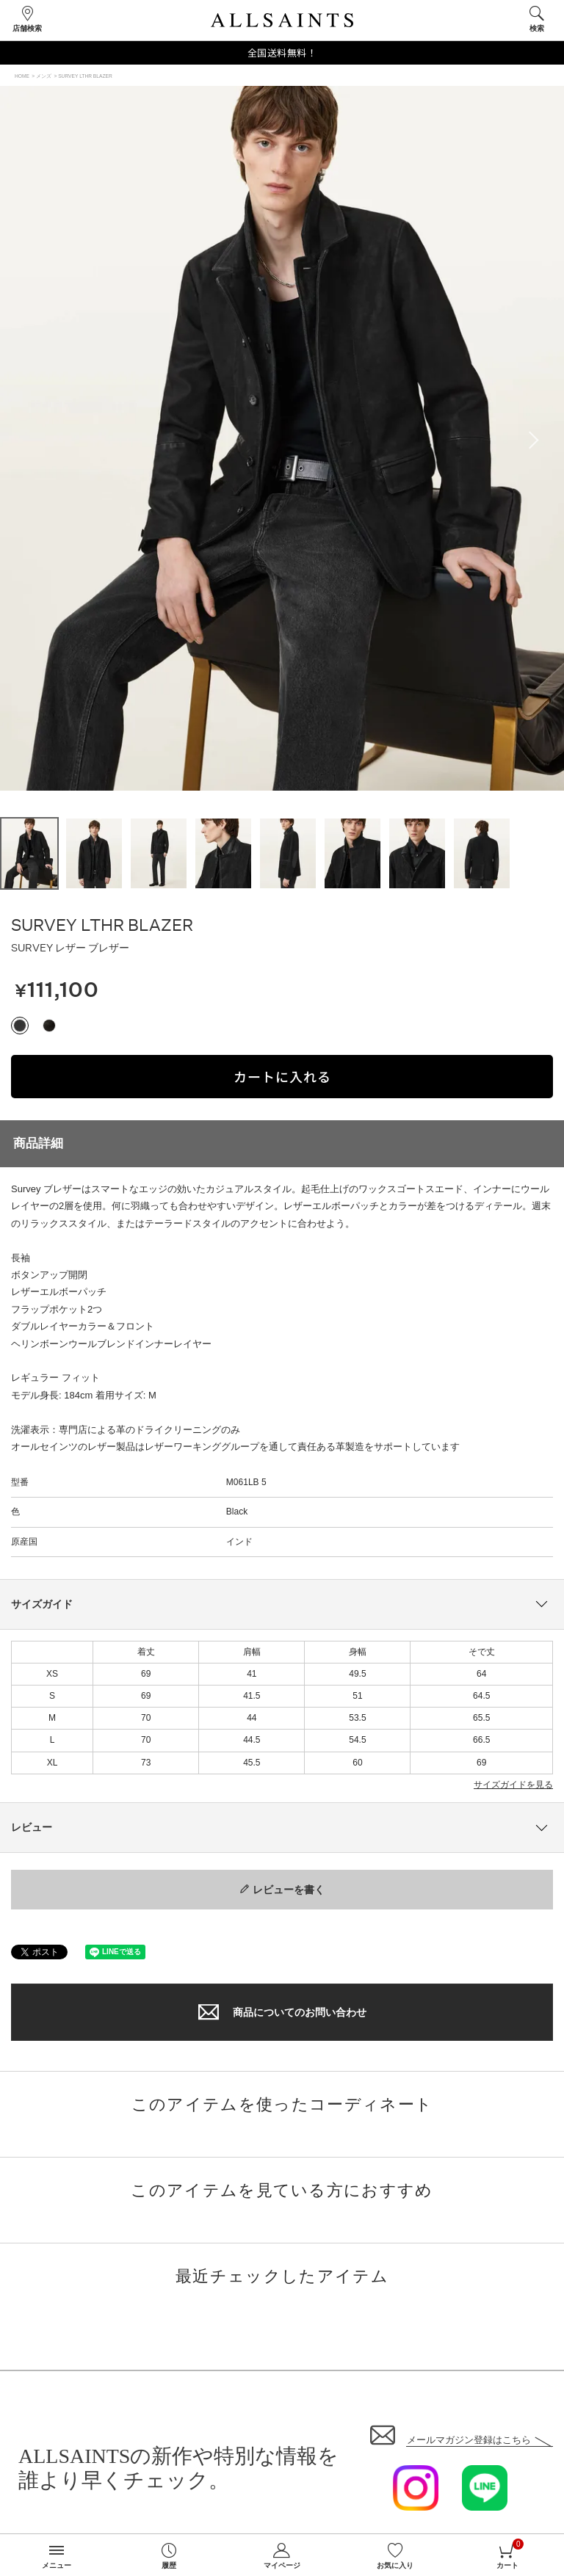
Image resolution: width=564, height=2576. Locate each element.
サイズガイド (42, 1604)
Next (538, 440)
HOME (22, 76)
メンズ (43, 76)
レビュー (31, 1827)
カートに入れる (282, 1076)
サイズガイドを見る (513, 1784)
